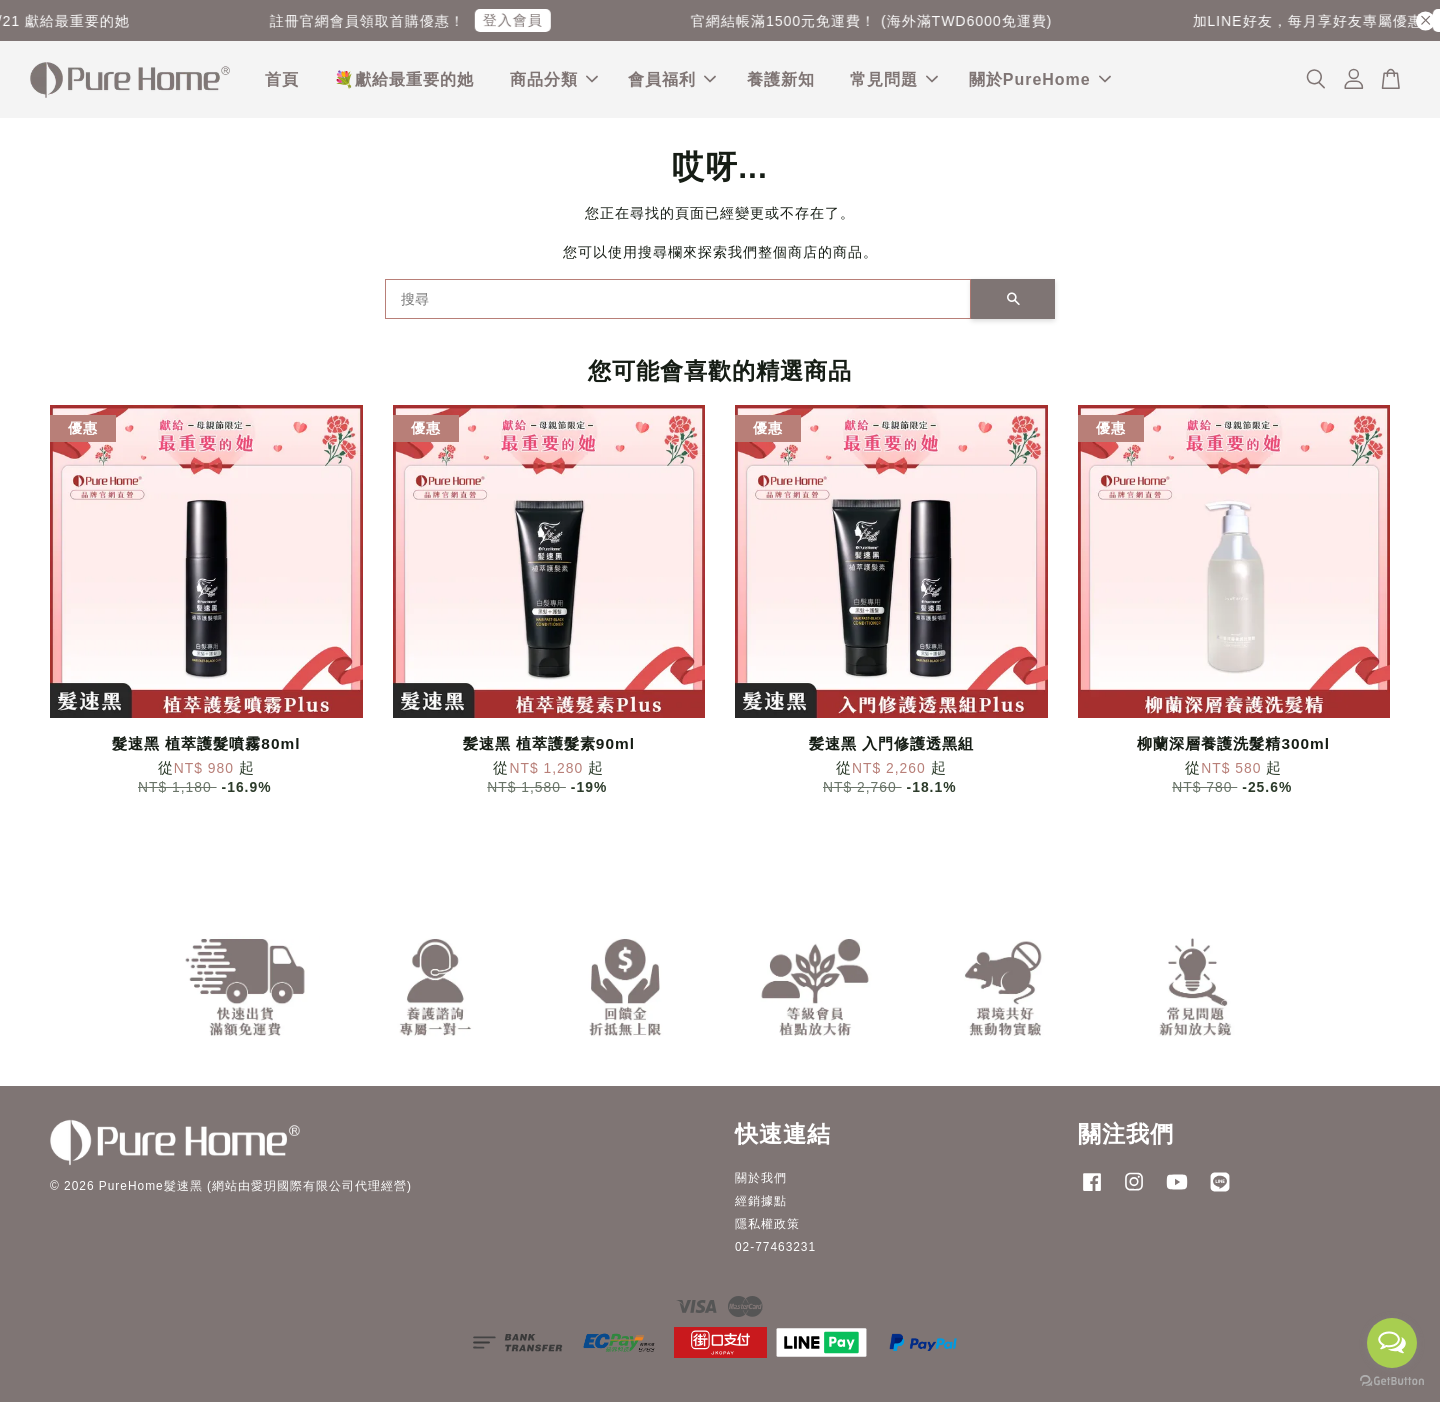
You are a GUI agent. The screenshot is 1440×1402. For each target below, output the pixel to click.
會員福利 (672, 79)
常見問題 (894, 79)
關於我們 (761, 1178)
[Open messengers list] (1392, 1343)
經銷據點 (761, 1201)
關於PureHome (1040, 79)
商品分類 (554, 79)
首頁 (282, 79)
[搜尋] (678, 300)
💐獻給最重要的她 (404, 79)
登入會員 (530, 20)
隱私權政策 (767, 1224)
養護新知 (781, 79)
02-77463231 (775, 1247)
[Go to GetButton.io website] (1392, 1381)
